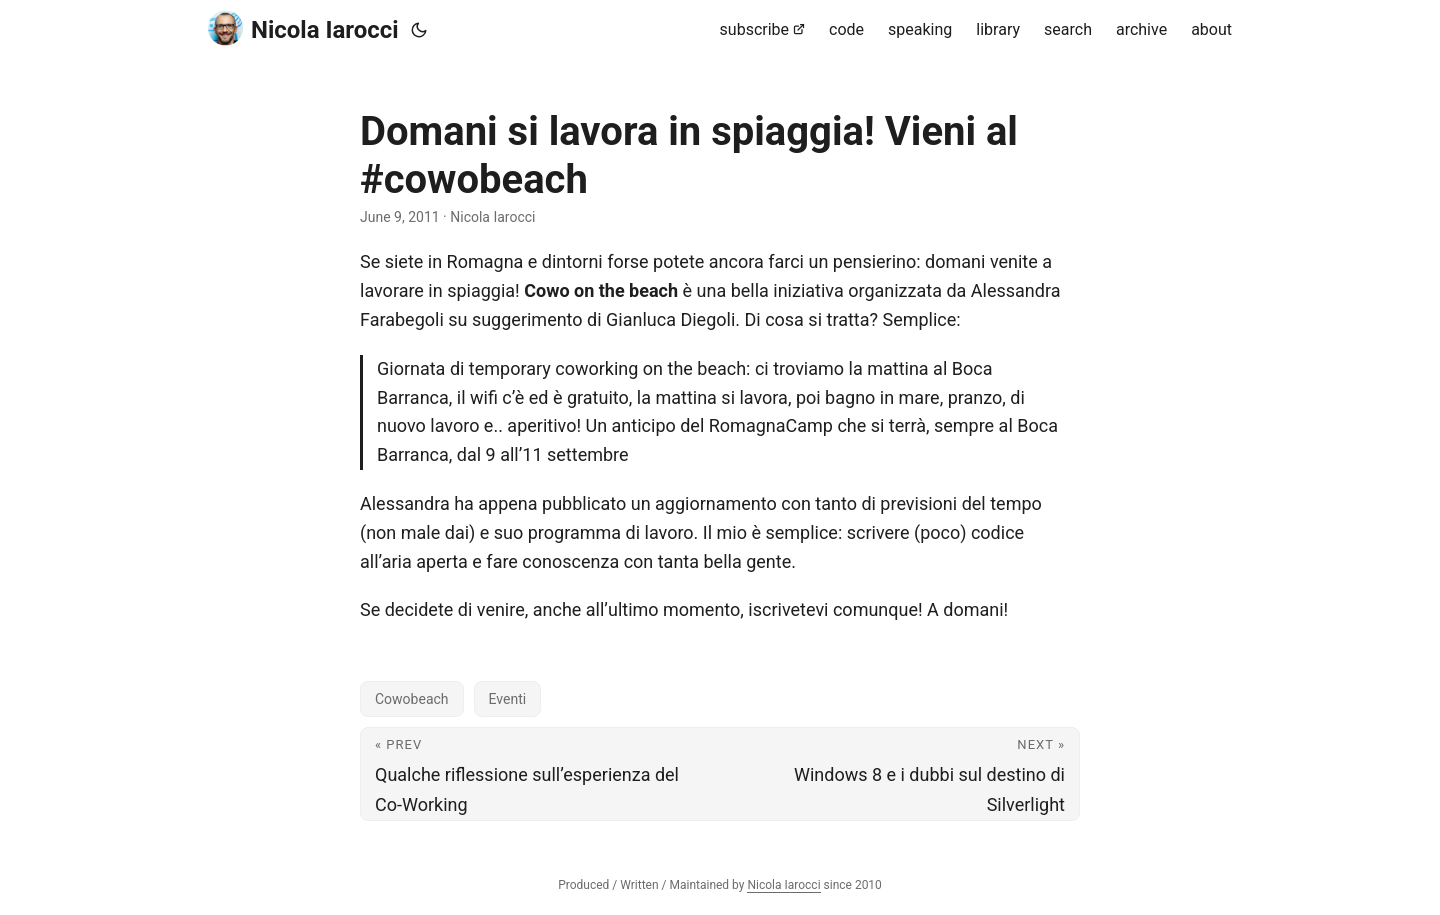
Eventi (508, 699)
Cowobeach (412, 699)
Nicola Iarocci (303, 28)
